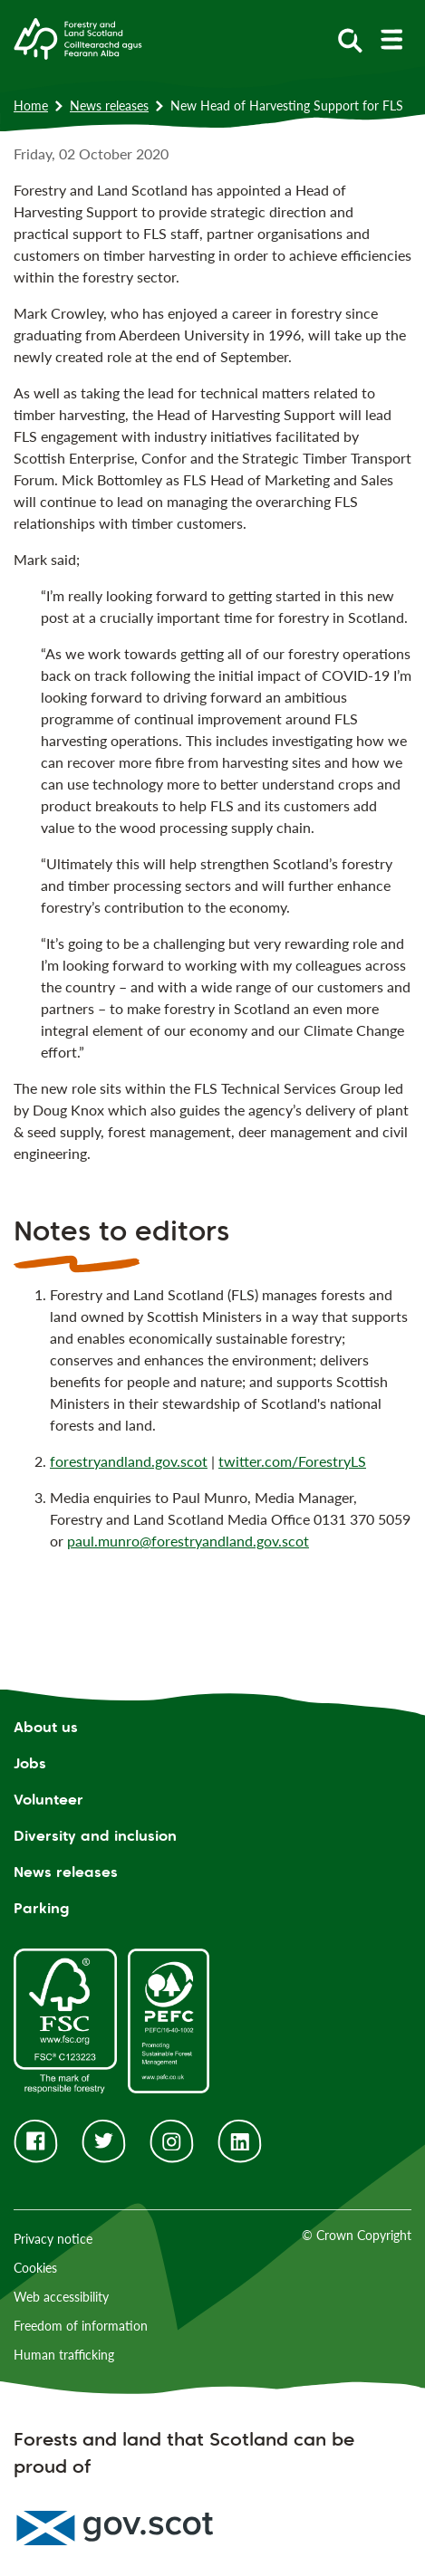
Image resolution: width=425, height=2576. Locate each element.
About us (46, 1727)
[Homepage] (78, 37)
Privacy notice (53, 2238)
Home (31, 105)
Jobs (30, 1763)
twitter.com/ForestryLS (292, 1461)
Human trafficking (64, 2354)
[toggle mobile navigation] (391, 39)
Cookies (35, 2267)
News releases (109, 105)
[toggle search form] (350, 39)
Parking (42, 1908)
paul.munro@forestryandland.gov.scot (188, 1540)
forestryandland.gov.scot (129, 1461)
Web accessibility (61, 2296)
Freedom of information (81, 2325)
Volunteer (48, 1799)
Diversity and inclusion (95, 1835)
